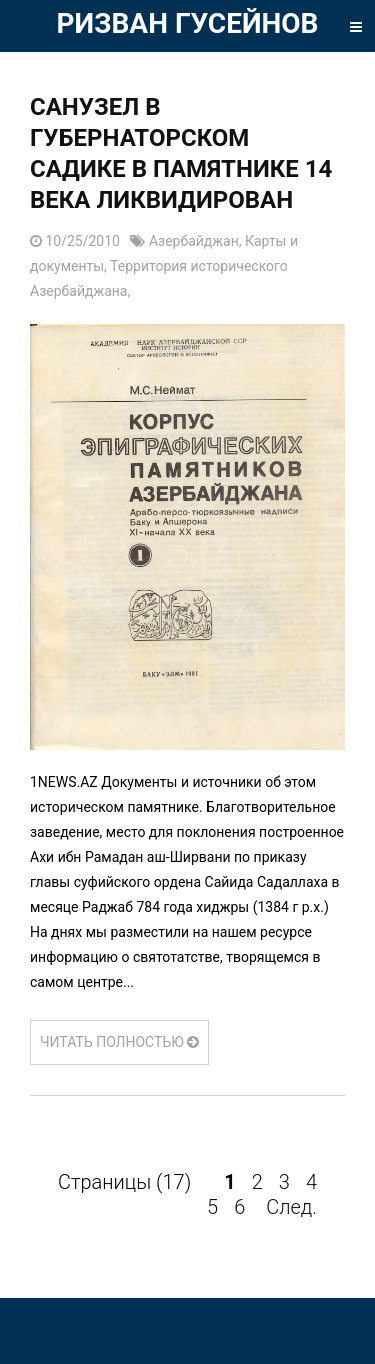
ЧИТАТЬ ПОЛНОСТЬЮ (119, 1042)
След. (291, 1207)
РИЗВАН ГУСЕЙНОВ (188, 23)
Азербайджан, (197, 241)
